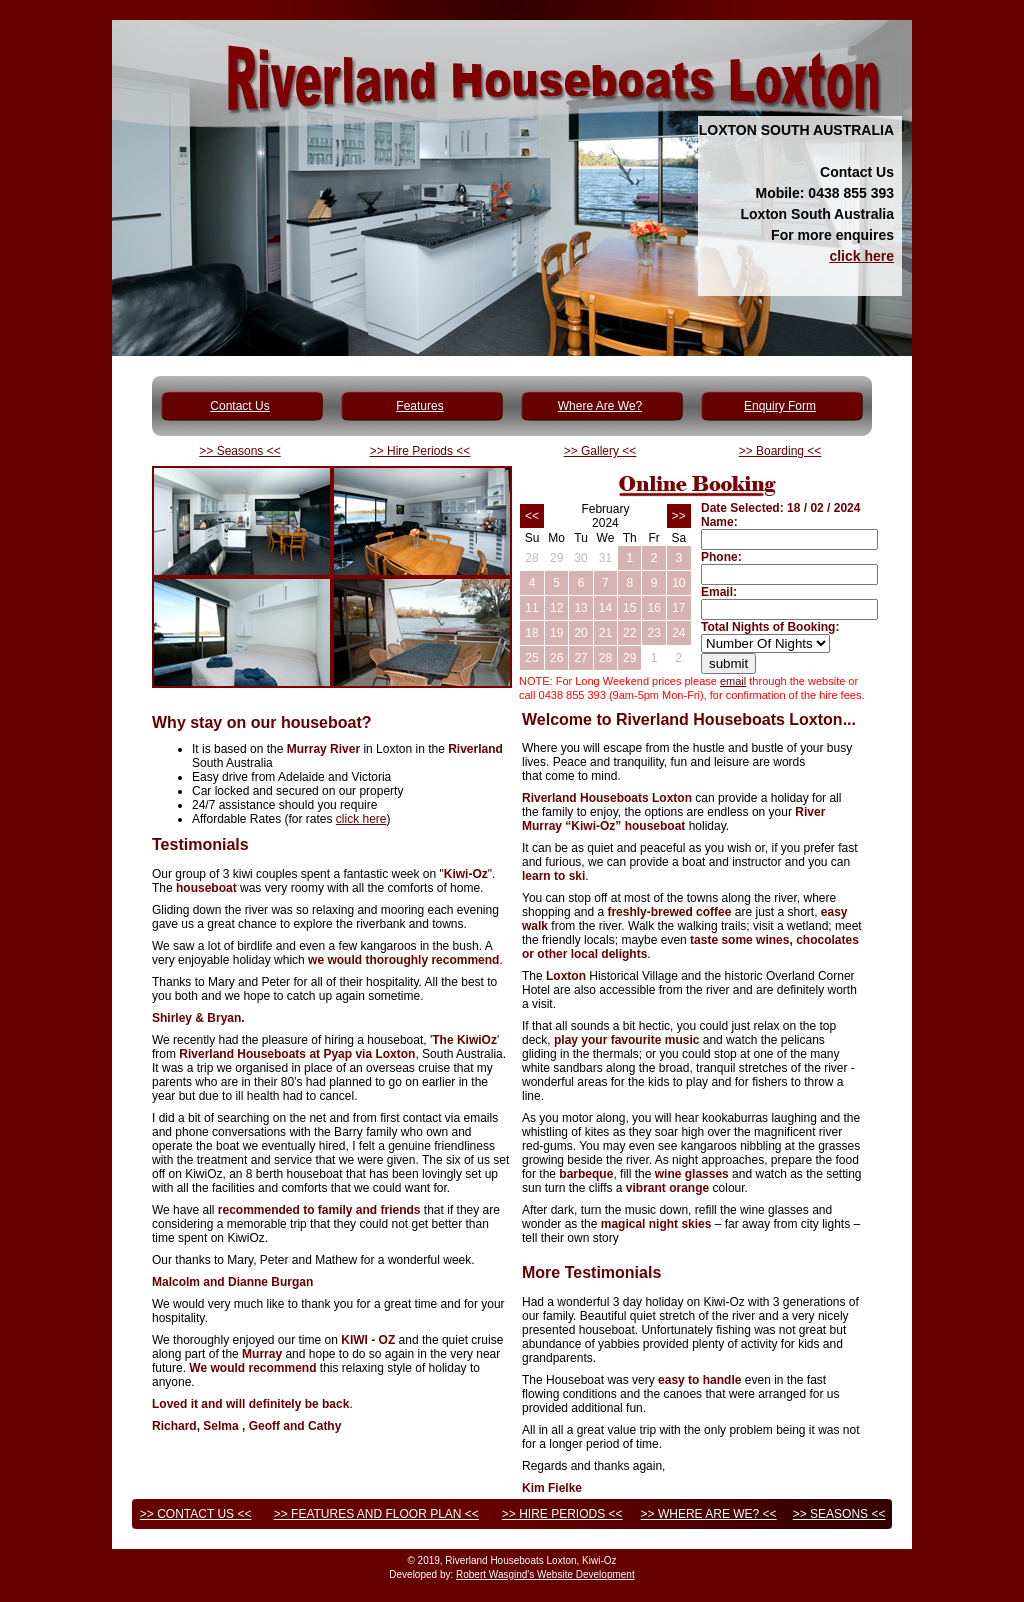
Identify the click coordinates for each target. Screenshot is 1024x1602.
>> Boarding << (780, 451)
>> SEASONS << (839, 1514)
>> (679, 516)
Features (419, 406)
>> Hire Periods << (420, 451)
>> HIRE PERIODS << (562, 1514)
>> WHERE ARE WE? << (709, 1514)
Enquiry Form (780, 406)
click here (861, 256)
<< (532, 516)
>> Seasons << (239, 451)
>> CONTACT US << (196, 1514)
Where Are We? (600, 406)
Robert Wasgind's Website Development (545, 1574)
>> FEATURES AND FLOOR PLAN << (376, 1514)
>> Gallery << (600, 451)
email (733, 681)
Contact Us (239, 406)
